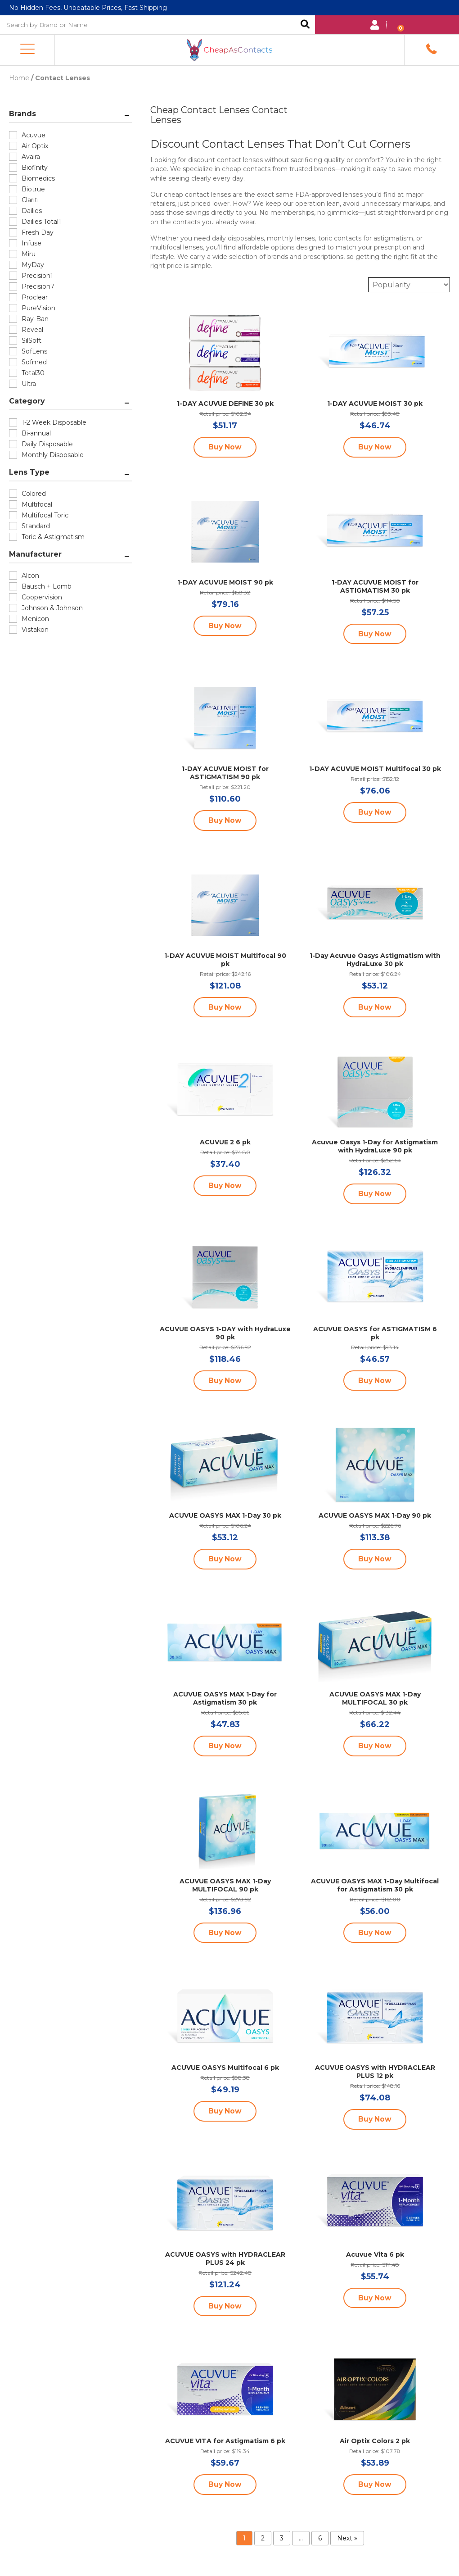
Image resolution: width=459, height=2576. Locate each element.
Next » (347, 2539)
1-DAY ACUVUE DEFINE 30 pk (225, 403)
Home (19, 77)
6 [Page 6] (320, 2539)
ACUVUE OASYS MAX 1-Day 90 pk (375, 1516)
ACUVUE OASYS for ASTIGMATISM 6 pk (375, 1333)
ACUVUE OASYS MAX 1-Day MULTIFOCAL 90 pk (225, 1886)
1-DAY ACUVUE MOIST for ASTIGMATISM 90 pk (225, 772)
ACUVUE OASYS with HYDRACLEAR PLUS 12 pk (375, 2072)
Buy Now (225, 446)
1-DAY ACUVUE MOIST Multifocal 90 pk (225, 959)
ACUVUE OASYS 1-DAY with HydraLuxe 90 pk (225, 1333)
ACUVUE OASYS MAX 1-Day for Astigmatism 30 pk (225, 1699)
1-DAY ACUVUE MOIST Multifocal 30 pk (375, 768)
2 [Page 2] (263, 2539)
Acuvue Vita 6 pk (375, 2255)
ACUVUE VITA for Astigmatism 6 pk (225, 2442)
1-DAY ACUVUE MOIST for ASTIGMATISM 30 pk (375, 585)
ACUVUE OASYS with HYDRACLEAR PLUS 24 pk (225, 2259)
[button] (27, 48)
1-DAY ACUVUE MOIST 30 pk (375, 403)
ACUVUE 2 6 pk (225, 1142)
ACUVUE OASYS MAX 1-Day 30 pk (225, 1516)
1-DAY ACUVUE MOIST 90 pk (225, 581)
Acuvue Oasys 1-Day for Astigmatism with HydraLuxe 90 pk (375, 1146)
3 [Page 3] (282, 2539)
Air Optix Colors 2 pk (375, 2442)
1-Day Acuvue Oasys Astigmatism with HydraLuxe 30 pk (375, 959)
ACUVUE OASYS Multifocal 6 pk (225, 2068)
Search (305, 24)
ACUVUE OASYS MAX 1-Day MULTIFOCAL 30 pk (375, 1699)
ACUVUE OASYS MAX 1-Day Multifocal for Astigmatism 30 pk (375, 1886)
